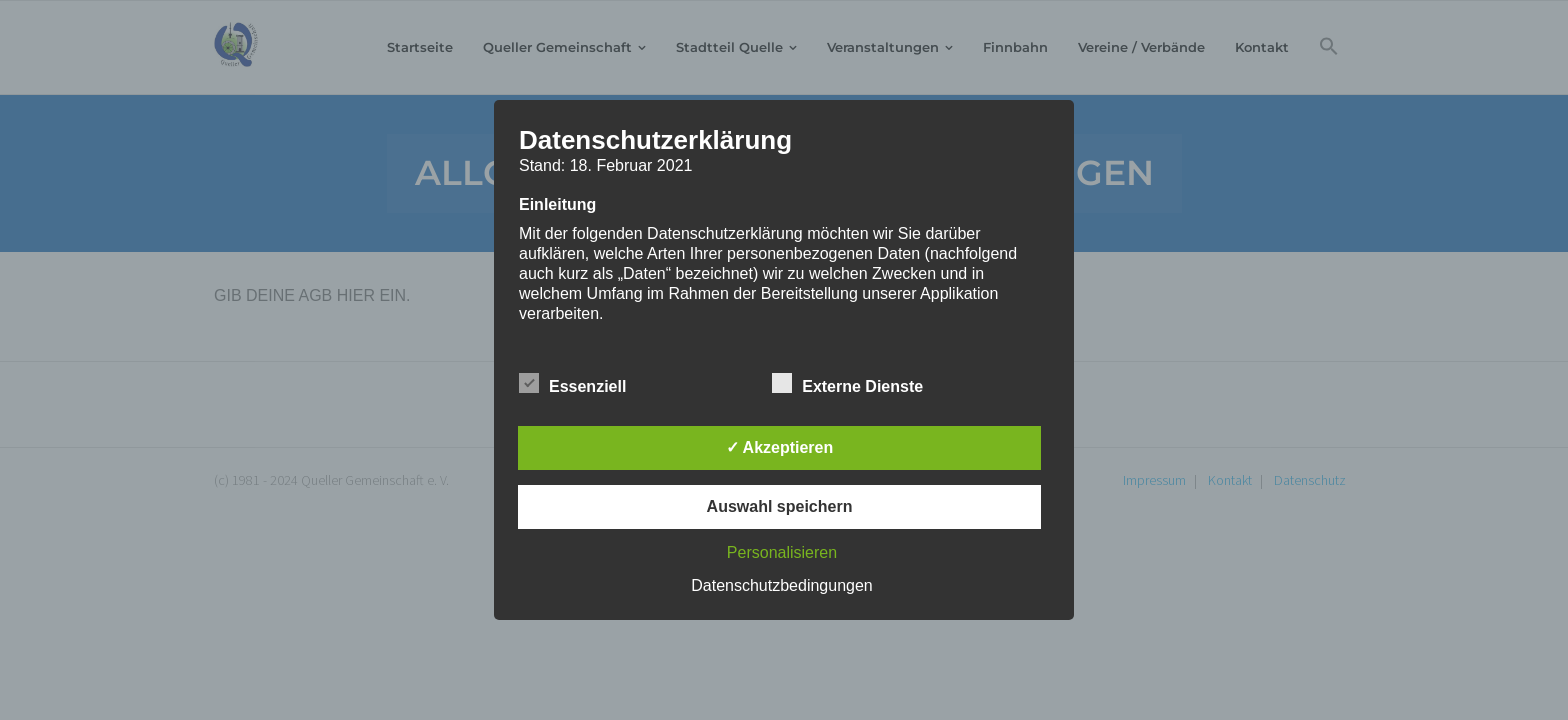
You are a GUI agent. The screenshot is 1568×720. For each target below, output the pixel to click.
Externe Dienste (847, 383)
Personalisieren (782, 552)
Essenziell (572, 383)
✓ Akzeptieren (780, 447)
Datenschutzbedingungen (781, 585)
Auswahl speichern (780, 506)
